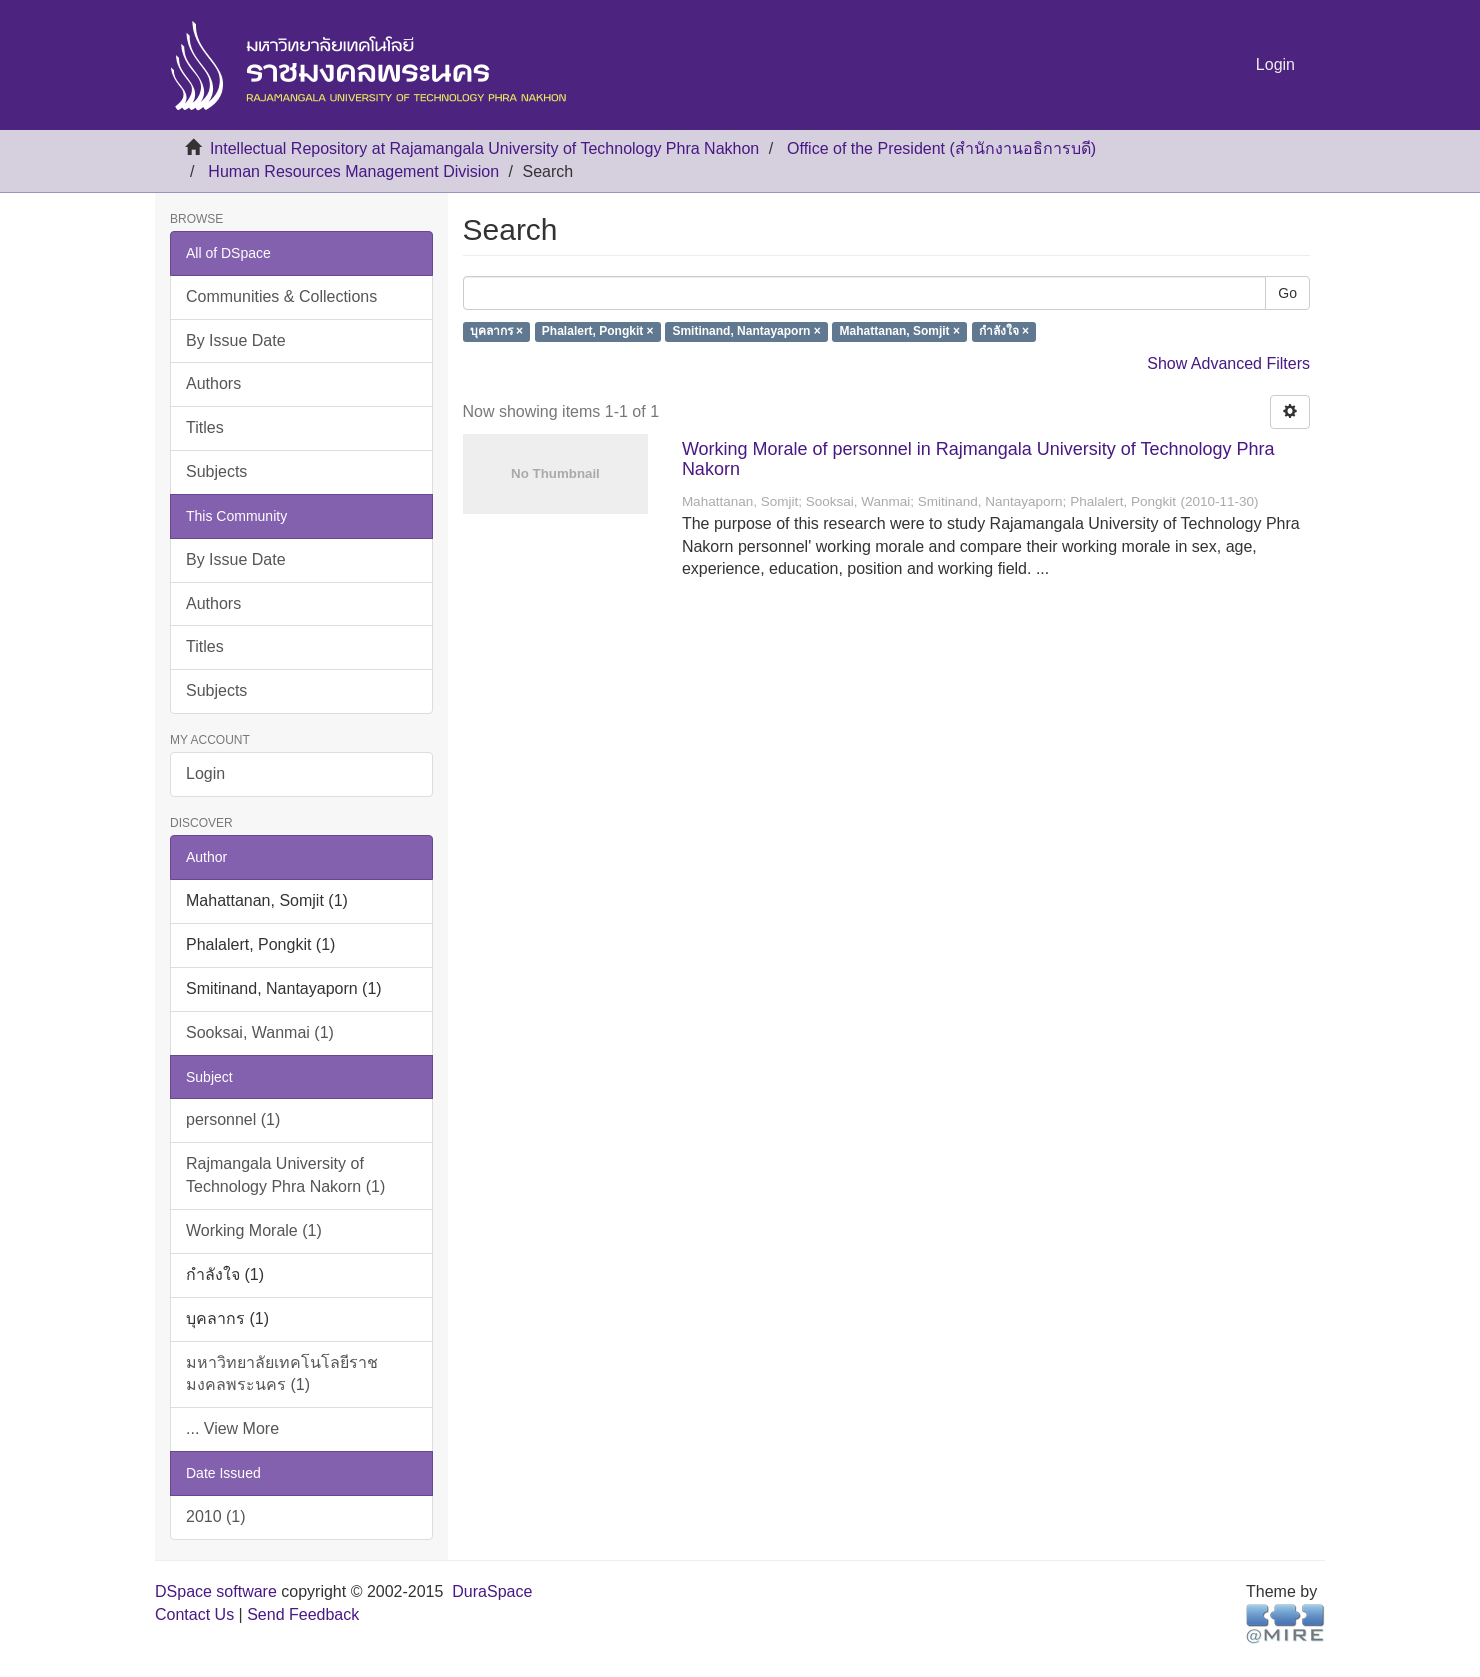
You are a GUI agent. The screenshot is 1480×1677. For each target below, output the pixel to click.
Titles (205, 427)
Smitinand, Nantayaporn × (746, 332)
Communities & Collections (281, 296)
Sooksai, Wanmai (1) (260, 1032)
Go (1287, 293)
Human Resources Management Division (353, 171)
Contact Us (194, 1614)
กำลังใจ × (1004, 332)
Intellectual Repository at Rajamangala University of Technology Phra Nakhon (484, 148)
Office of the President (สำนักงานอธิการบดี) (941, 148)
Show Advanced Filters (1228, 363)
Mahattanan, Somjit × (900, 332)
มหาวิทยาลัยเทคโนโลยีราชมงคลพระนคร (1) (282, 1374)
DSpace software (216, 1591)
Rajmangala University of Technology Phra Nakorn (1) (285, 1175)
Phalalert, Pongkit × (598, 332)
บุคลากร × (496, 332)
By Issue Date (236, 340)
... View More (232, 1428)
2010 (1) (216, 1516)
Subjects (216, 471)
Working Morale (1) (254, 1230)
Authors (213, 383)
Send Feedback (303, 1614)
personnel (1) (233, 1119)
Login (205, 773)
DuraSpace (492, 1591)
